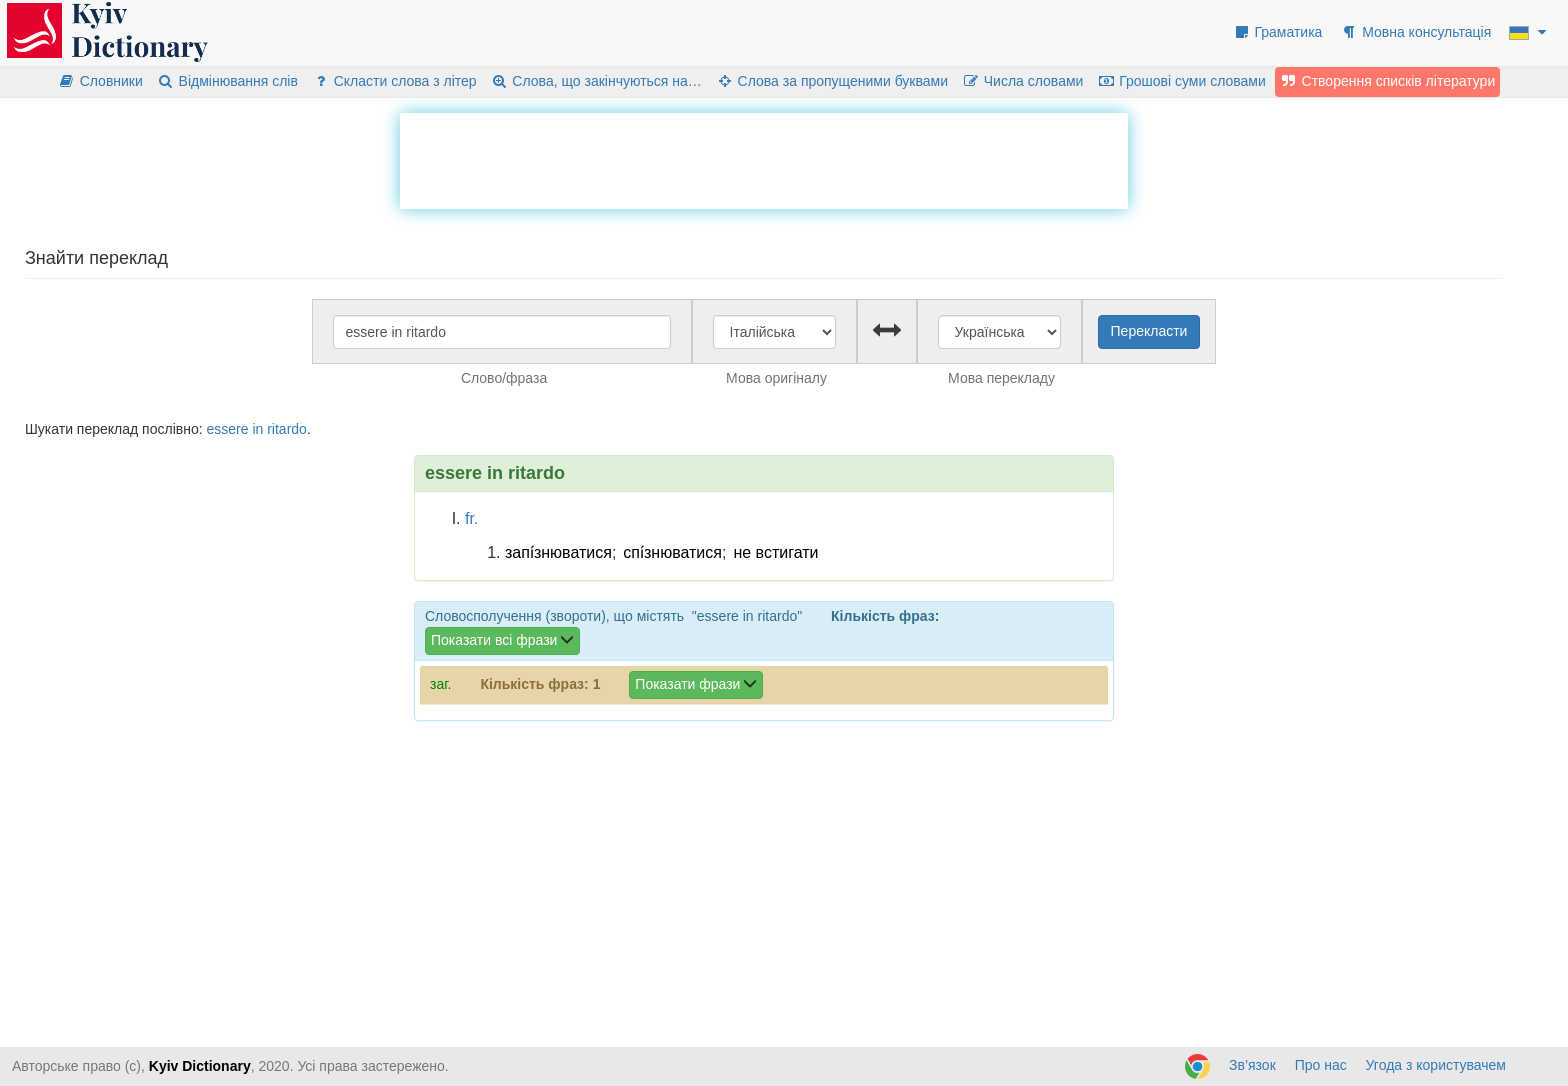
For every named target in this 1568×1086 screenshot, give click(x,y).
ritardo (287, 429)
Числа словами (1023, 81)
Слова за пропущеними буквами (832, 81)
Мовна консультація (1415, 32)
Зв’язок (1252, 1065)
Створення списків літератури (1388, 81)
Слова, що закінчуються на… (596, 81)
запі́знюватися (558, 552)
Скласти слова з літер (394, 81)
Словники (100, 81)
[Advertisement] (764, 158)
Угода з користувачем (1436, 1065)
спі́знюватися (672, 552)
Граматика (1278, 32)
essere (227, 429)
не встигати (775, 552)
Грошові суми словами (1181, 81)
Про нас (1321, 1065)
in (257, 429)
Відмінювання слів (227, 81)
